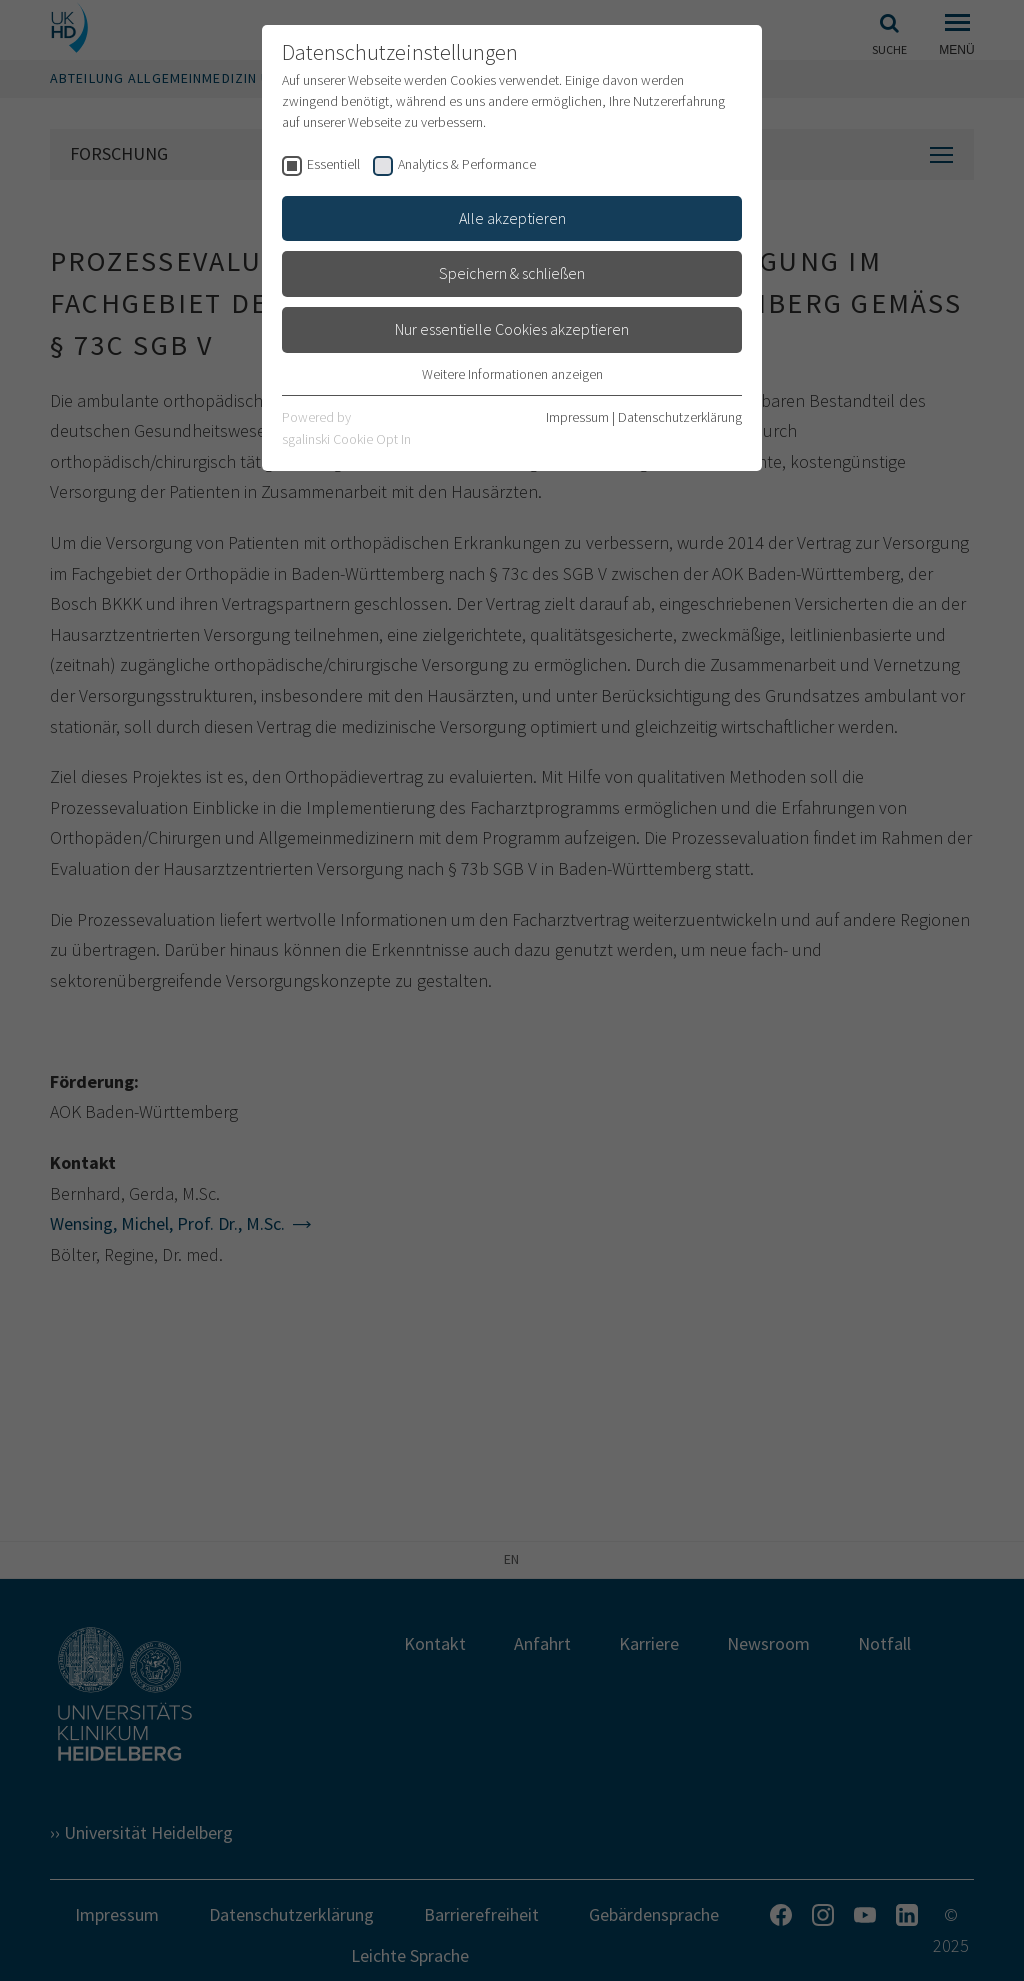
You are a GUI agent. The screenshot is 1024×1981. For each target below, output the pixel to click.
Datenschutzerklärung (680, 417)
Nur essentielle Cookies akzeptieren (512, 329)
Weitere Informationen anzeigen (512, 374)
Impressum (577, 417)
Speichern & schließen (512, 273)
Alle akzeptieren (512, 218)
